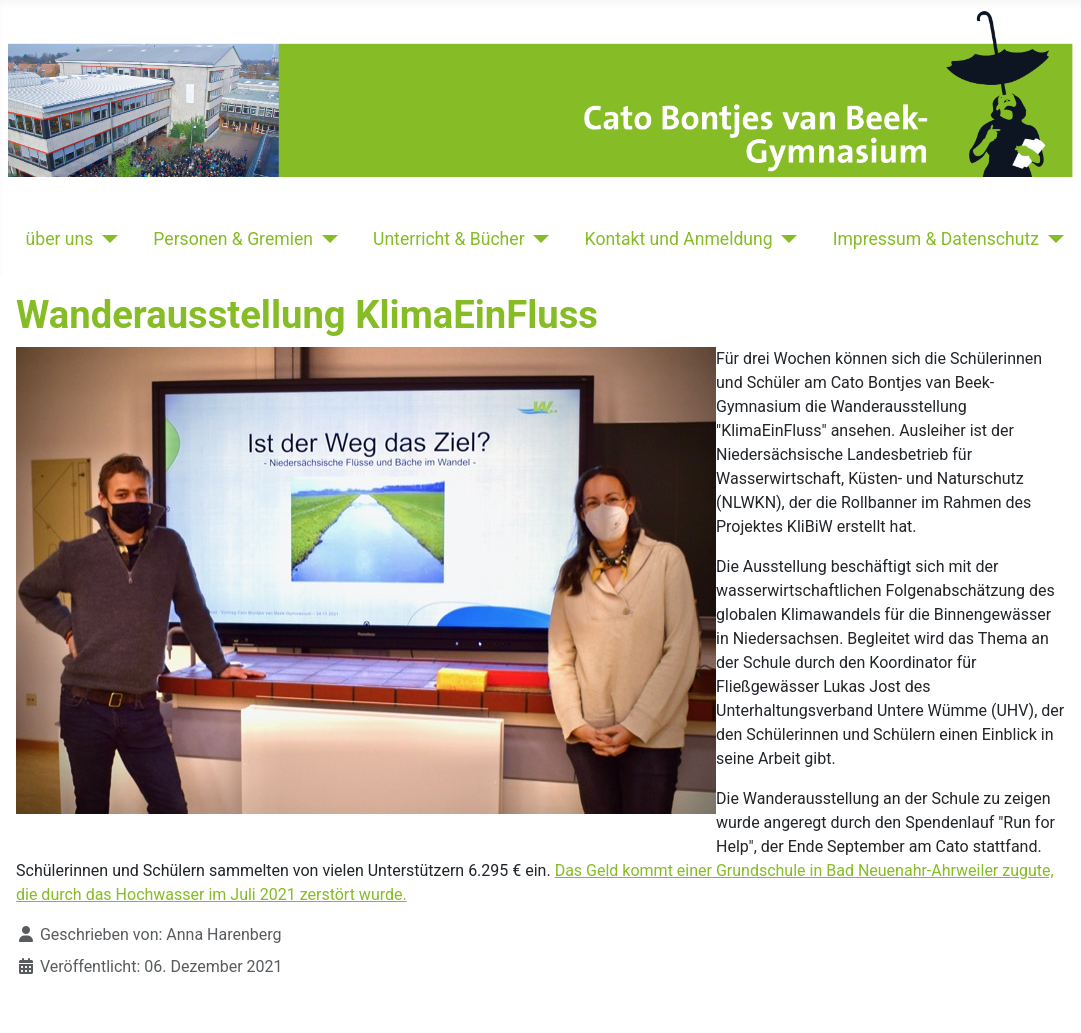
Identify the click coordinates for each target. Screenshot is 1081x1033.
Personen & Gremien (233, 239)
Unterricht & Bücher (449, 239)
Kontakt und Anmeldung (679, 239)
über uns (60, 239)
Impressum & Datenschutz (936, 239)
